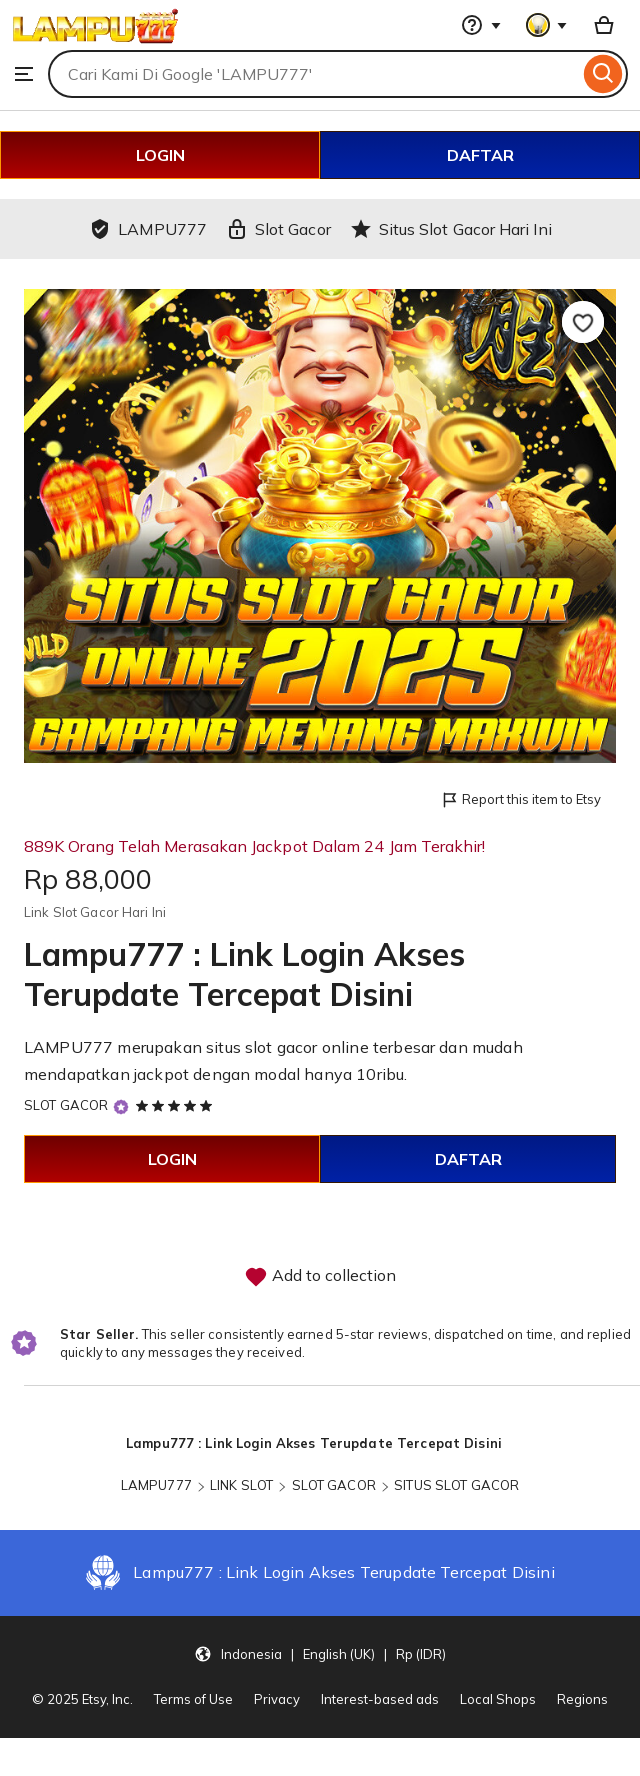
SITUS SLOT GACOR (456, 1485)
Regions (582, 1699)
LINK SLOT (241, 1485)
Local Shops (498, 1699)
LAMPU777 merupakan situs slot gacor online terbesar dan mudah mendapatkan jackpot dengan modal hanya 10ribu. (273, 1060)
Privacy (277, 1699)
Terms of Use (193, 1699)
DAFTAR (480, 155)
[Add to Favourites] (583, 322)
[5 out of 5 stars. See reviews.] (177, 1105)
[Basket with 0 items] (604, 25)
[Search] (603, 74)
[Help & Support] (481, 25)
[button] (320, 1653)
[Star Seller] (121, 1106)
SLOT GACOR (66, 1105)
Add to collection (320, 1277)
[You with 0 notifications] (547, 25)
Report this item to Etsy (520, 800)
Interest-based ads (380, 1699)
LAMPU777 (156, 1485)
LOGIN (160, 155)
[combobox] (313, 74)
